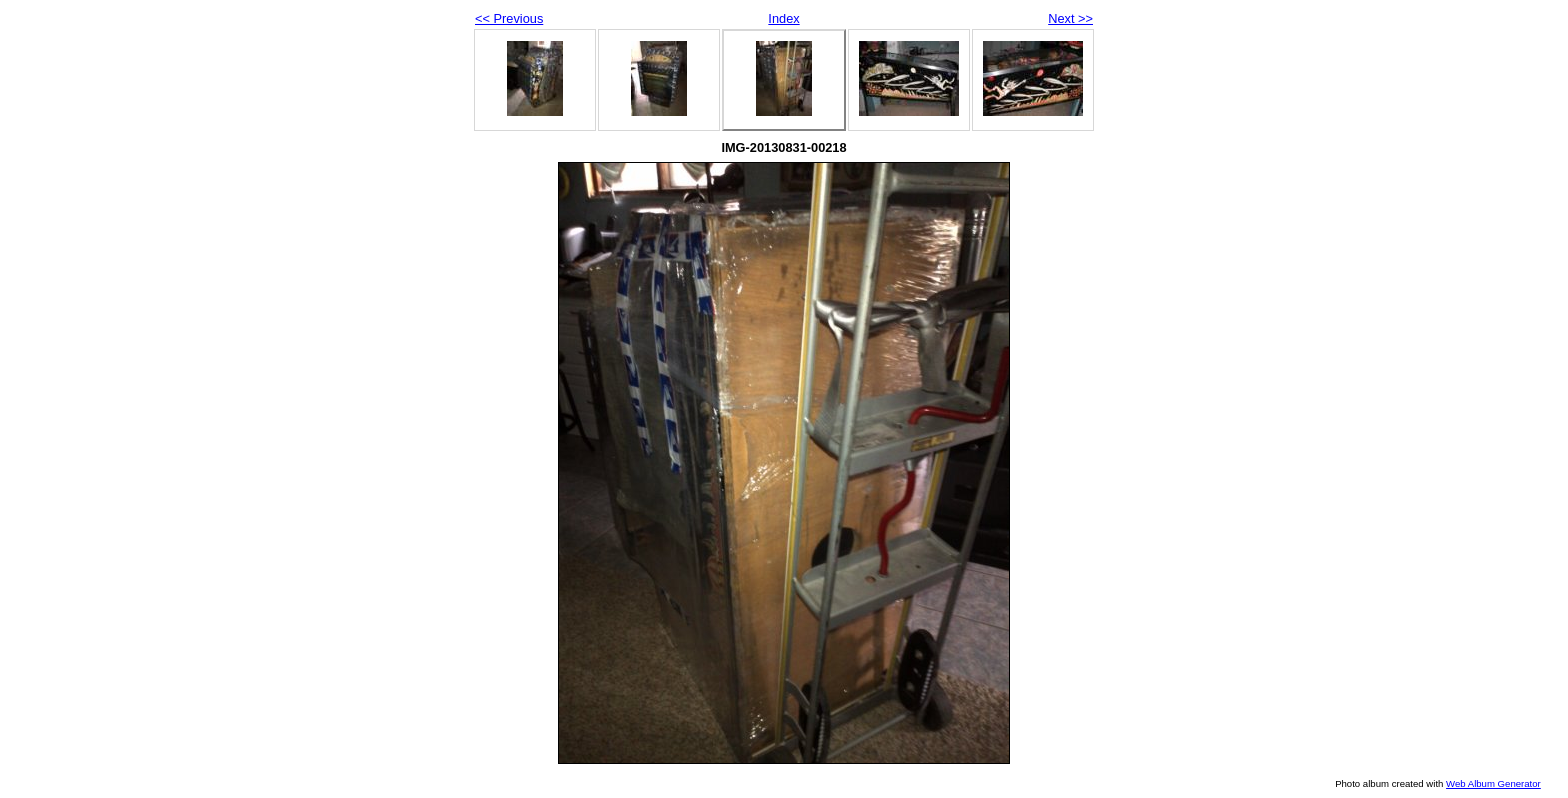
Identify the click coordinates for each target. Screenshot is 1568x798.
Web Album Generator (1493, 783)
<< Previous (509, 18)
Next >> (1070, 18)
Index (783, 18)
